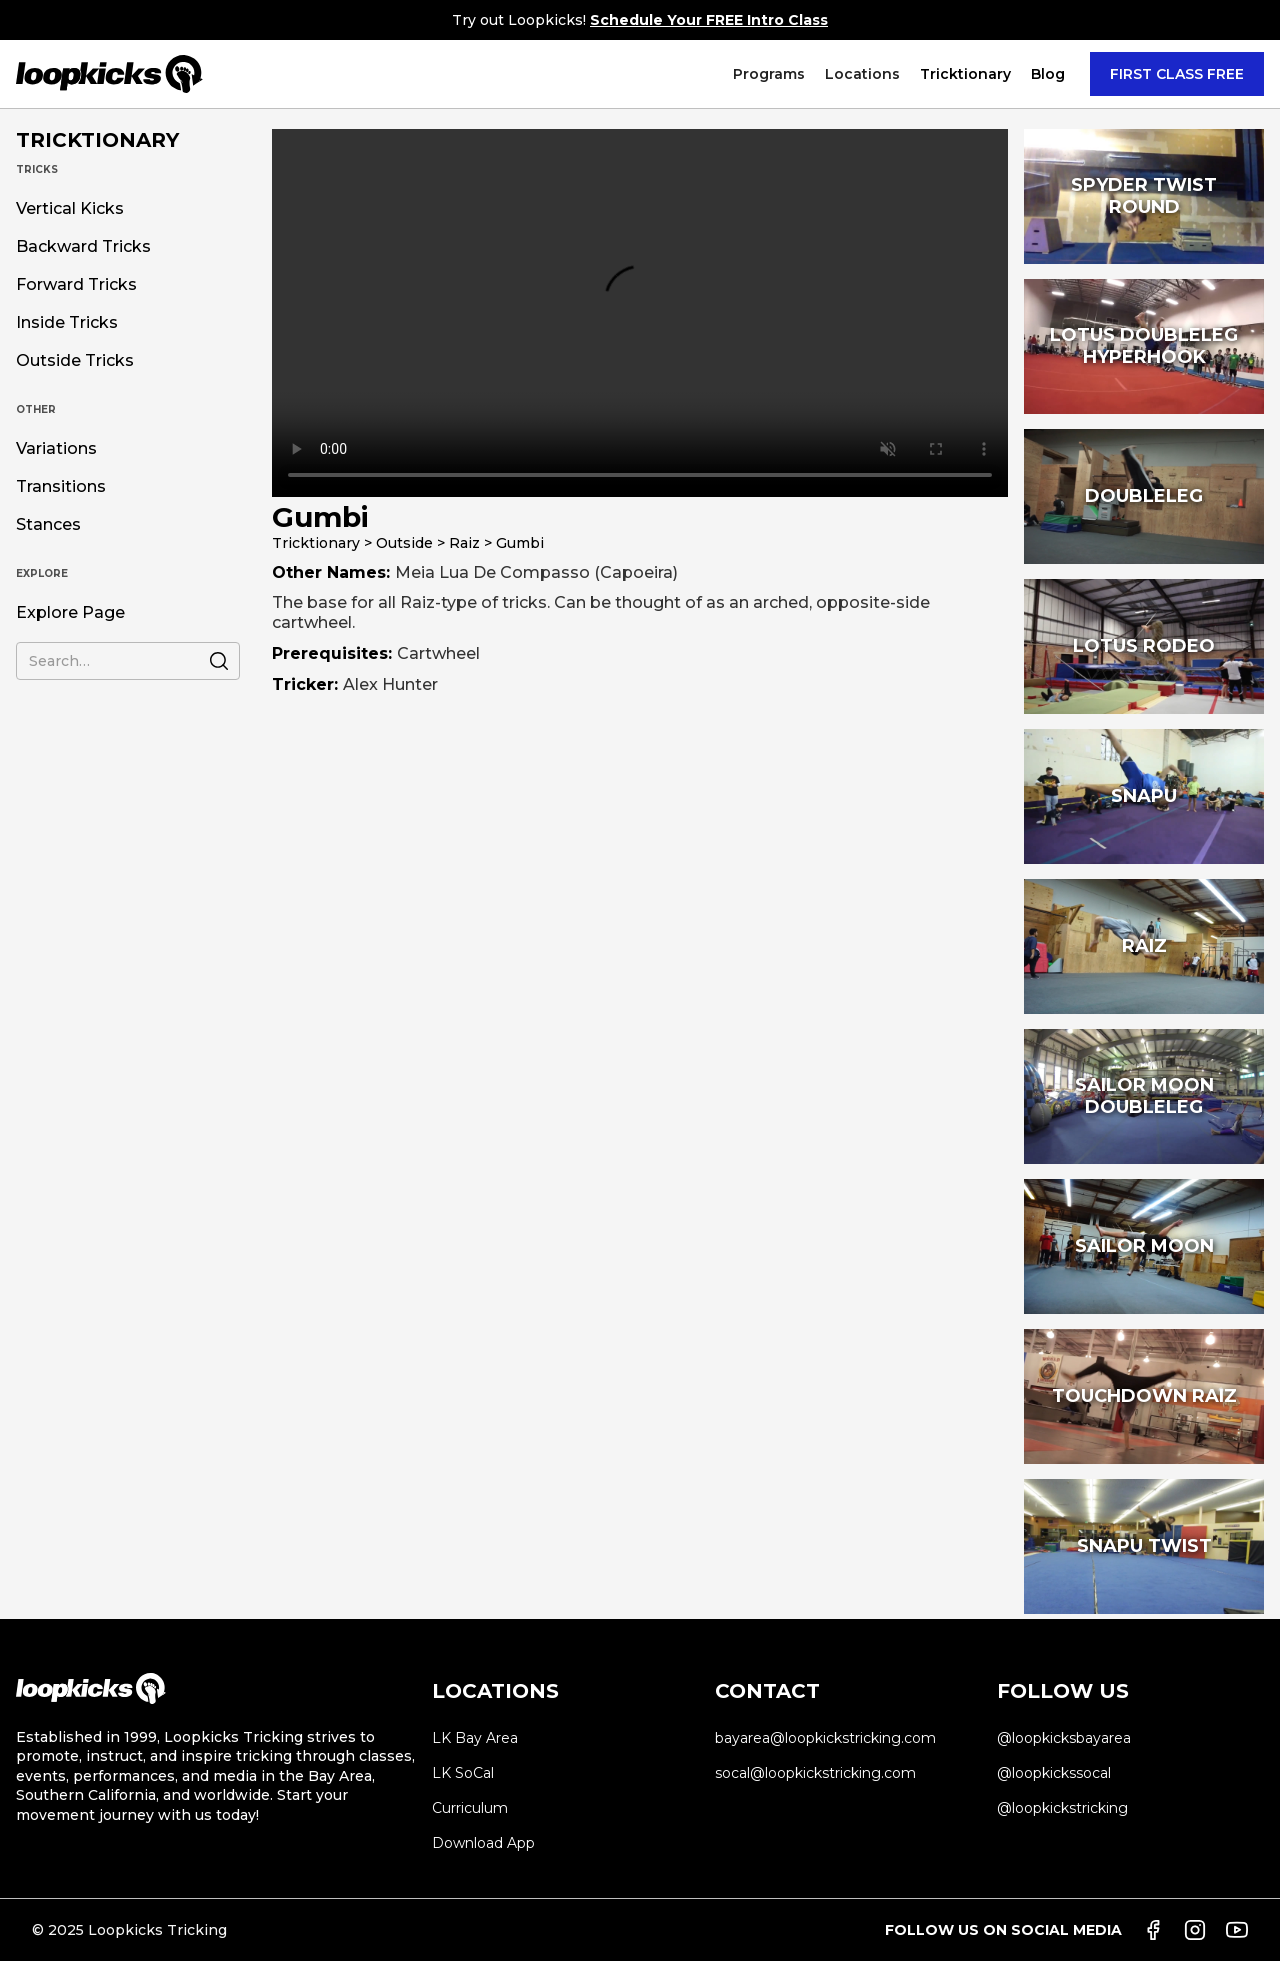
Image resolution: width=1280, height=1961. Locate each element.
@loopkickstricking (1062, 1808)
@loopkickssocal (1054, 1773)
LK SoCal (463, 1773)
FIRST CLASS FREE (1177, 74)
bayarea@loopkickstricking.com (825, 1738)
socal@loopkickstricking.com (815, 1773)
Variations (56, 449)
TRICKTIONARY (97, 140)
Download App (483, 1843)
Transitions (61, 487)
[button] (769, 74)
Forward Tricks (76, 285)
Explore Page (70, 613)
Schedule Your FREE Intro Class (709, 20)
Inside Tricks (67, 323)
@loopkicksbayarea (1064, 1738)
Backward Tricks (83, 247)
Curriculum (470, 1808)
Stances (48, 525)
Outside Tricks (75, 361)
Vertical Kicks (70, 209)
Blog (1048, 74)
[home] (109, 74)
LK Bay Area (475, 1738)
